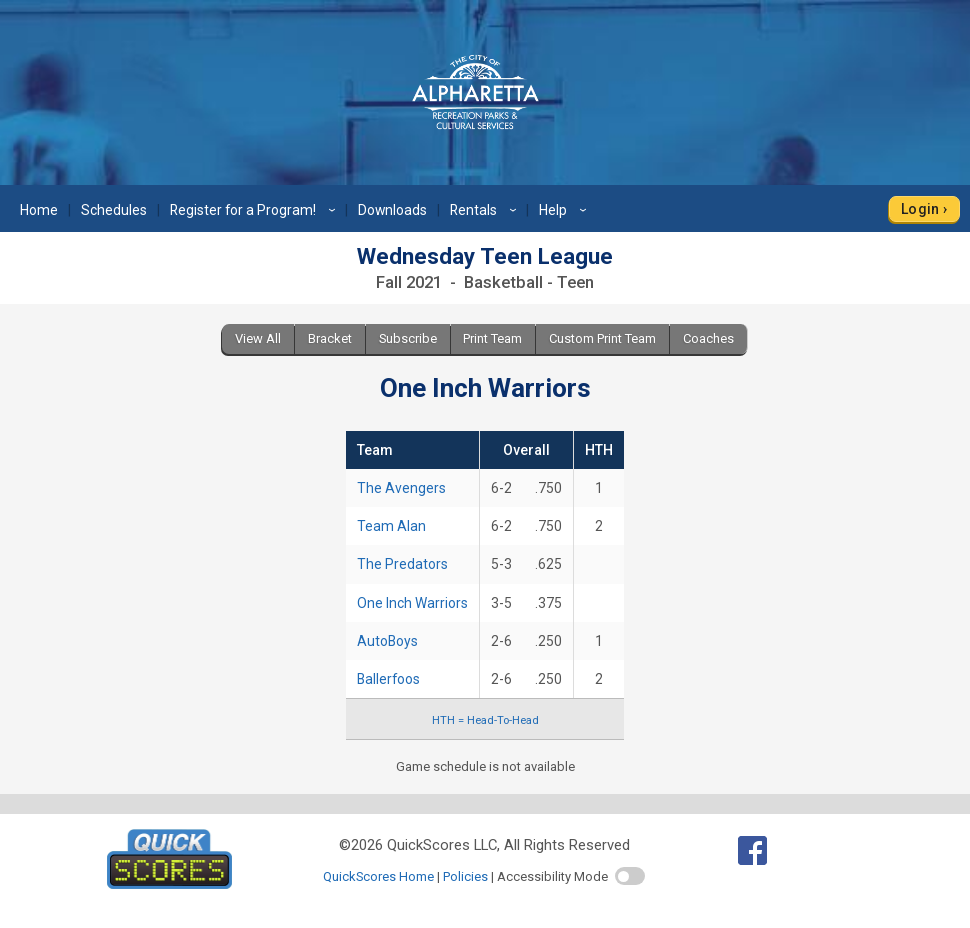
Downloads (392, 210)
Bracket (330, 338)
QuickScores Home (378, 876)
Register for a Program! (255, 210)
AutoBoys (387, 641)
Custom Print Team (602, 338)
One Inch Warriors (412, 603)
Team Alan (391, 526)
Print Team (492, 338)
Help (565, 210)
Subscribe (408, 338)
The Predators (402, 564)
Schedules (114, 210)
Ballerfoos (388, 679)
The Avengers (401, 488)
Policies (465, 876)
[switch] (630, 876)
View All (258, 338)
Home (39, 210)
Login (920, 209)
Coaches (708, 338)
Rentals (486, 210)
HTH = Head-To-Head (485, 720)
